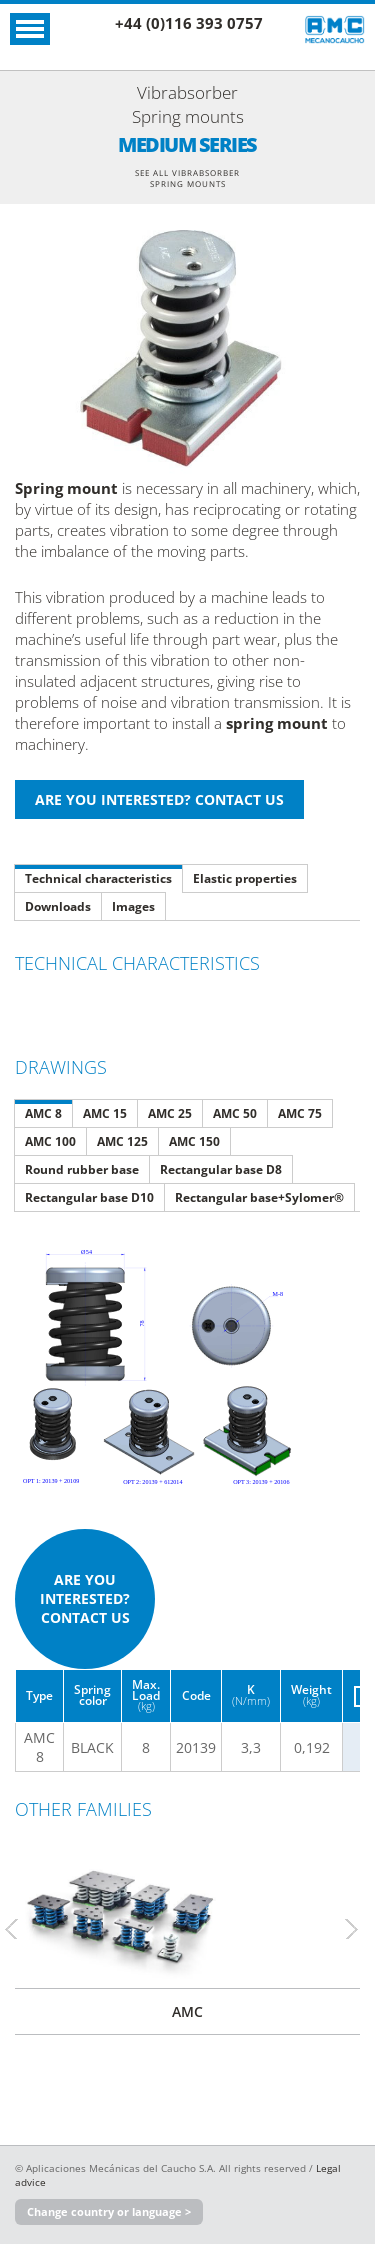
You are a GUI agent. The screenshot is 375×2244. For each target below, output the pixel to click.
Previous (20, 1928)
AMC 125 (122, 1141)
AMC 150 (194, 1141)
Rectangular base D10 (89, 1197)
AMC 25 (170, 1113)
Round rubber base (82, 1169)
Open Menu (30, 29)
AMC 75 (300, 1113)
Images (133, 906)
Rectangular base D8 (221, 1169)
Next (360, 1928)
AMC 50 (235, 1113)
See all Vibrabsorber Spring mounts (187, 178)
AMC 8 (43, 1113)
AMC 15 (105, 1113)
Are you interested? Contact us (85, 1598)
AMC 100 (50, 1141)
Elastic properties (245, 878)
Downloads (58, 906)
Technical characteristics (98, 878)
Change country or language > (109, 2211)
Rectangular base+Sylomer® (259, 1197)
